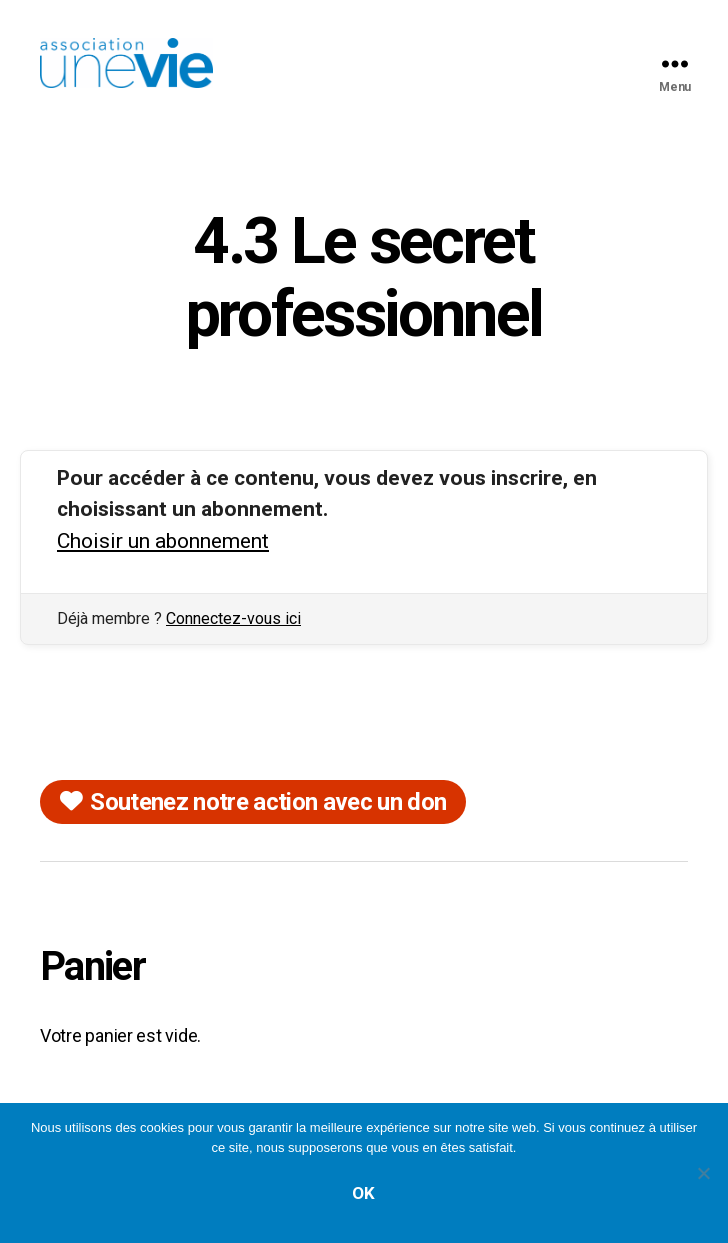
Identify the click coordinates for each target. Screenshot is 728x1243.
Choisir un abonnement (163, 541)
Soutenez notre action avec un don (268, 802)
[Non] (703, 1173)
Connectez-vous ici (233, 618)
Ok (364, 1193)
